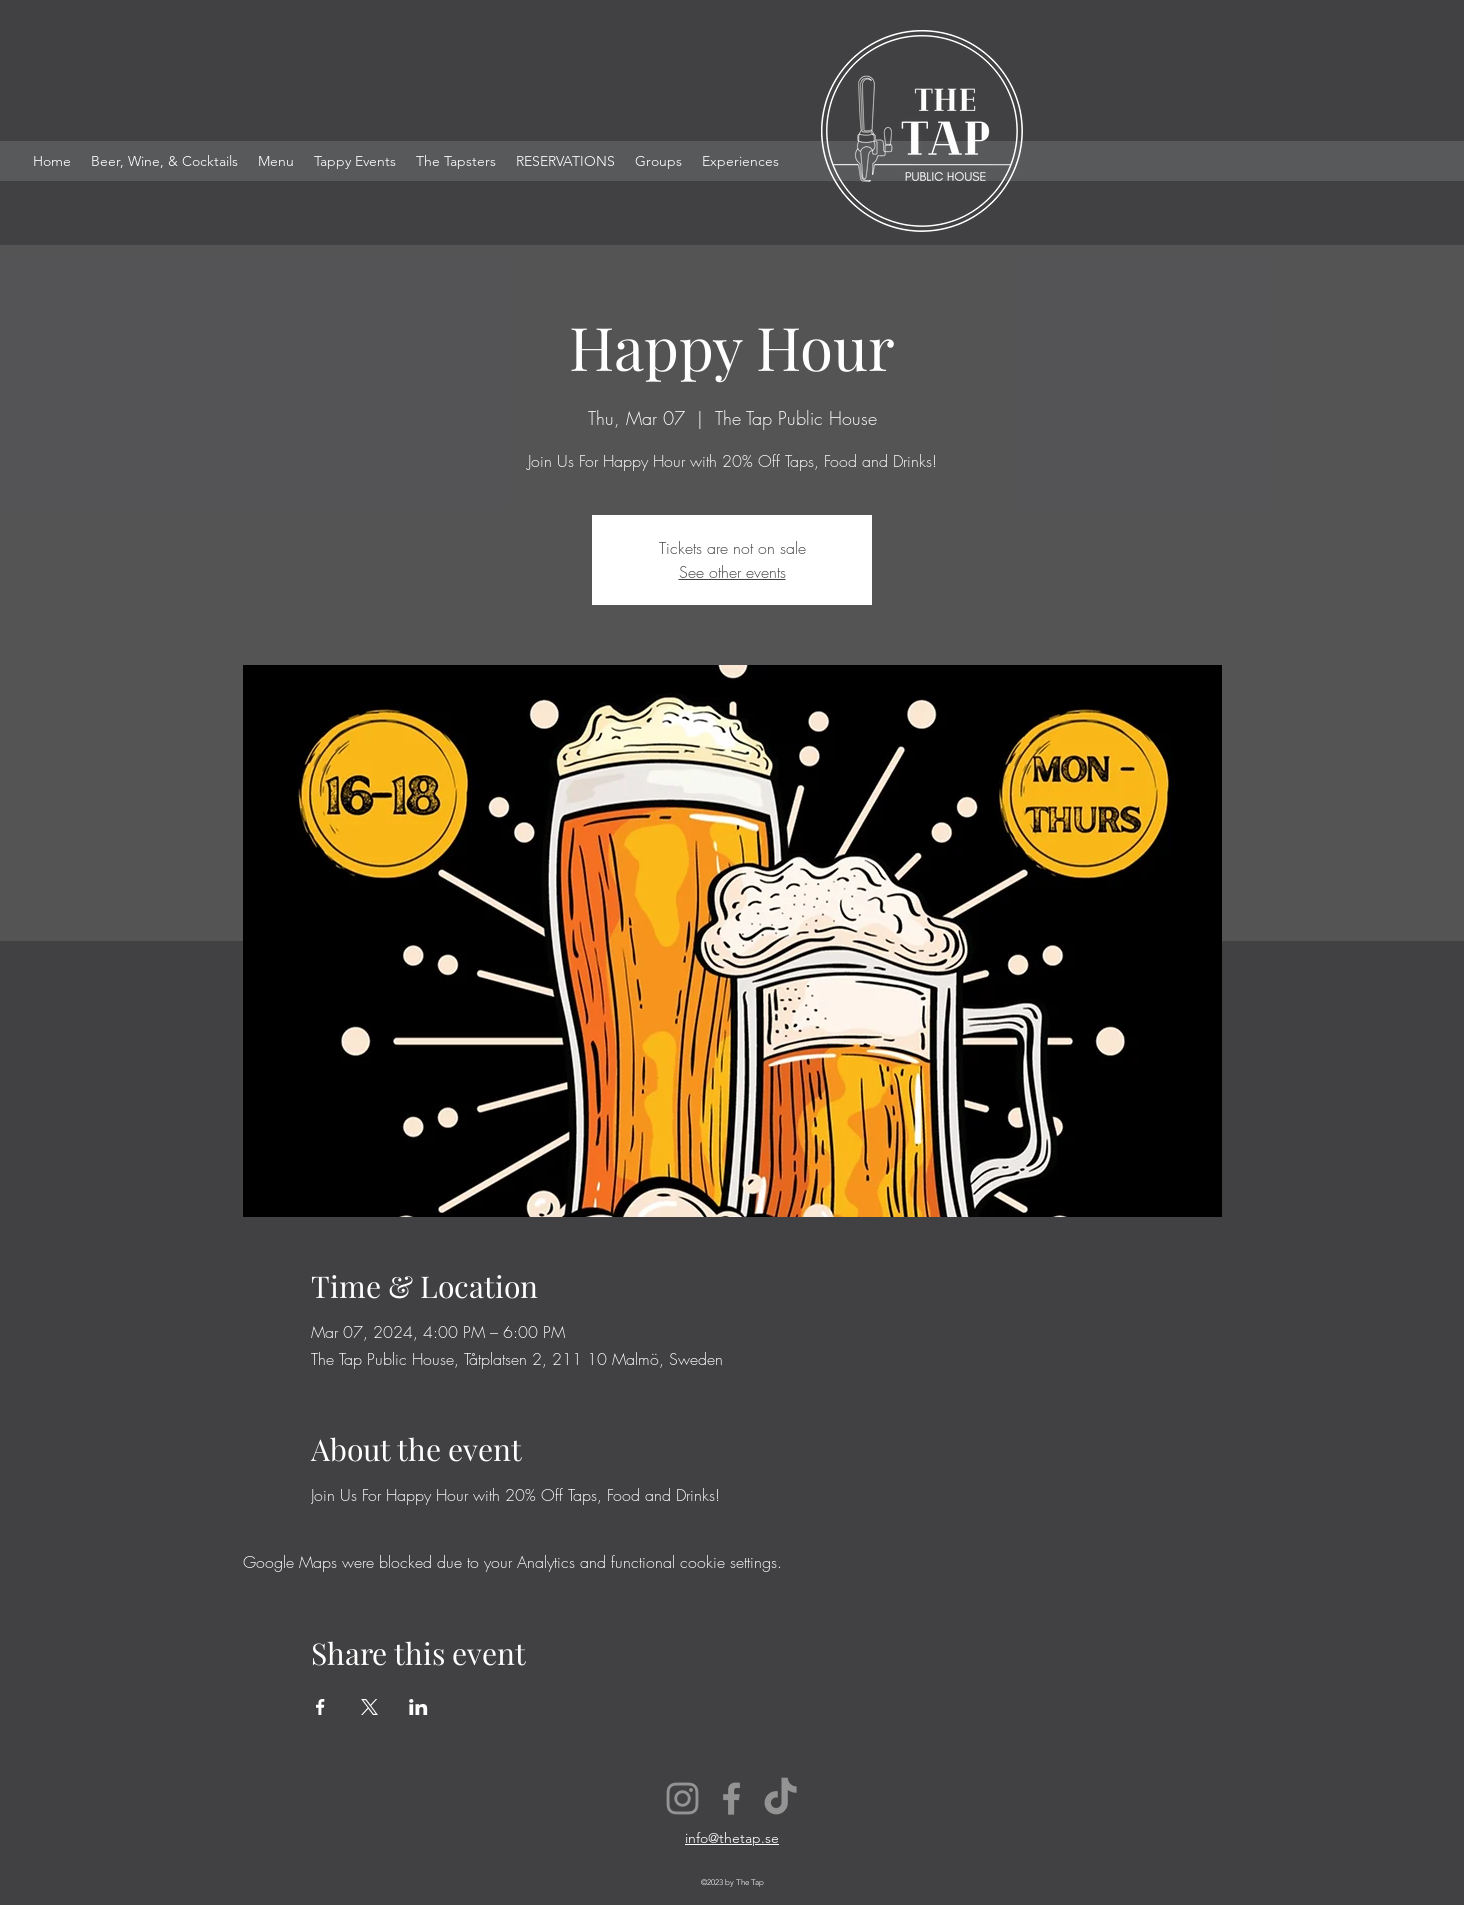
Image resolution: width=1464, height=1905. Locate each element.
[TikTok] (780, 1798)
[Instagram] (682, 1798)
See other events (732, 572)
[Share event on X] (369, 1707)
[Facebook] (731, 1798)
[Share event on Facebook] (320, 1707)
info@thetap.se (732, 1838)
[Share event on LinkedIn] (418, 1707)
